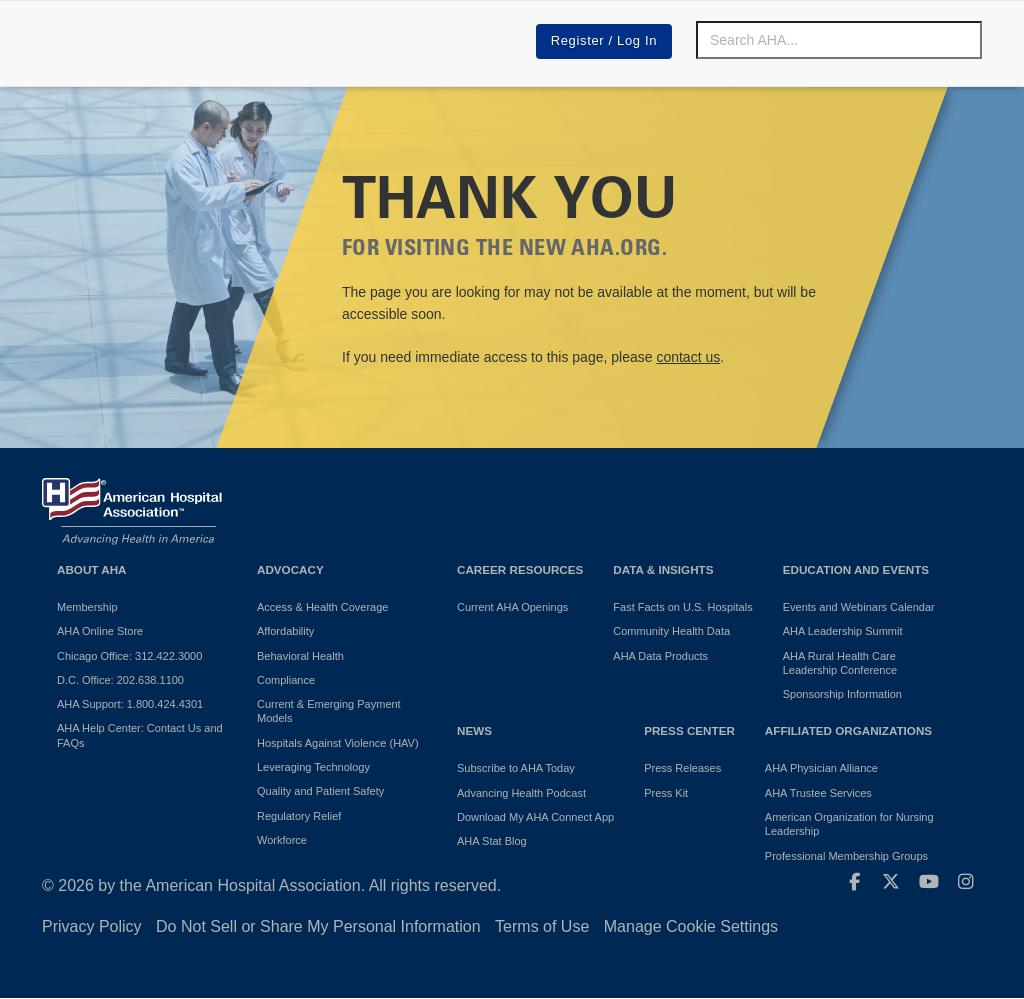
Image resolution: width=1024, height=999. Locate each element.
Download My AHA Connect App (535, 817)
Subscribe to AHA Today (516, 768)
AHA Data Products (660, 656)
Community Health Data (671, 631)
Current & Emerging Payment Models (329, 711)
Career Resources (520, 569)
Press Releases (682, 768)
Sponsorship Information (842, 694)
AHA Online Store (100, 631)
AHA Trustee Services (818, 793)
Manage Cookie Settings (691, 926)
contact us (688, 357)
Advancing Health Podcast (521, 793)
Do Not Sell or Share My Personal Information (318, 926)
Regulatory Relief (299, 816)
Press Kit (666, 793)
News (474, 730)
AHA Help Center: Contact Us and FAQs (140, 735)
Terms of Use (542, 926)
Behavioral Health (300, 656)
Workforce (282, 840)
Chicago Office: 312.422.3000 (129, 656)
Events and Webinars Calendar (859, 607)
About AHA (92, 569)
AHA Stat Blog (492, 841)
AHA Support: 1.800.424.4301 (130, 704)
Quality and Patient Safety (320, 791)
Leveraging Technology (313, 767)
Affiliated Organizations (848, 730)
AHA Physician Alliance (821, 768)
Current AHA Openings (512, 607)
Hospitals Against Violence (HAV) (338, 743)
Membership (87, 607)
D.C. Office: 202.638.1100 (120, 680)
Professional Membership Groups (846, 856)
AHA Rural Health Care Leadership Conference (840, 663)
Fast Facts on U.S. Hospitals (682, 607)
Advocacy (290, 569)
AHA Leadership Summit (843, 631)
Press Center (689, 730)
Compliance (286, 680)
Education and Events (856, 569)
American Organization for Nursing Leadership (849, 824)
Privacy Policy (92, 926)
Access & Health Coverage (322, 607)
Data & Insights (663, 569)
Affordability (285, 631)
